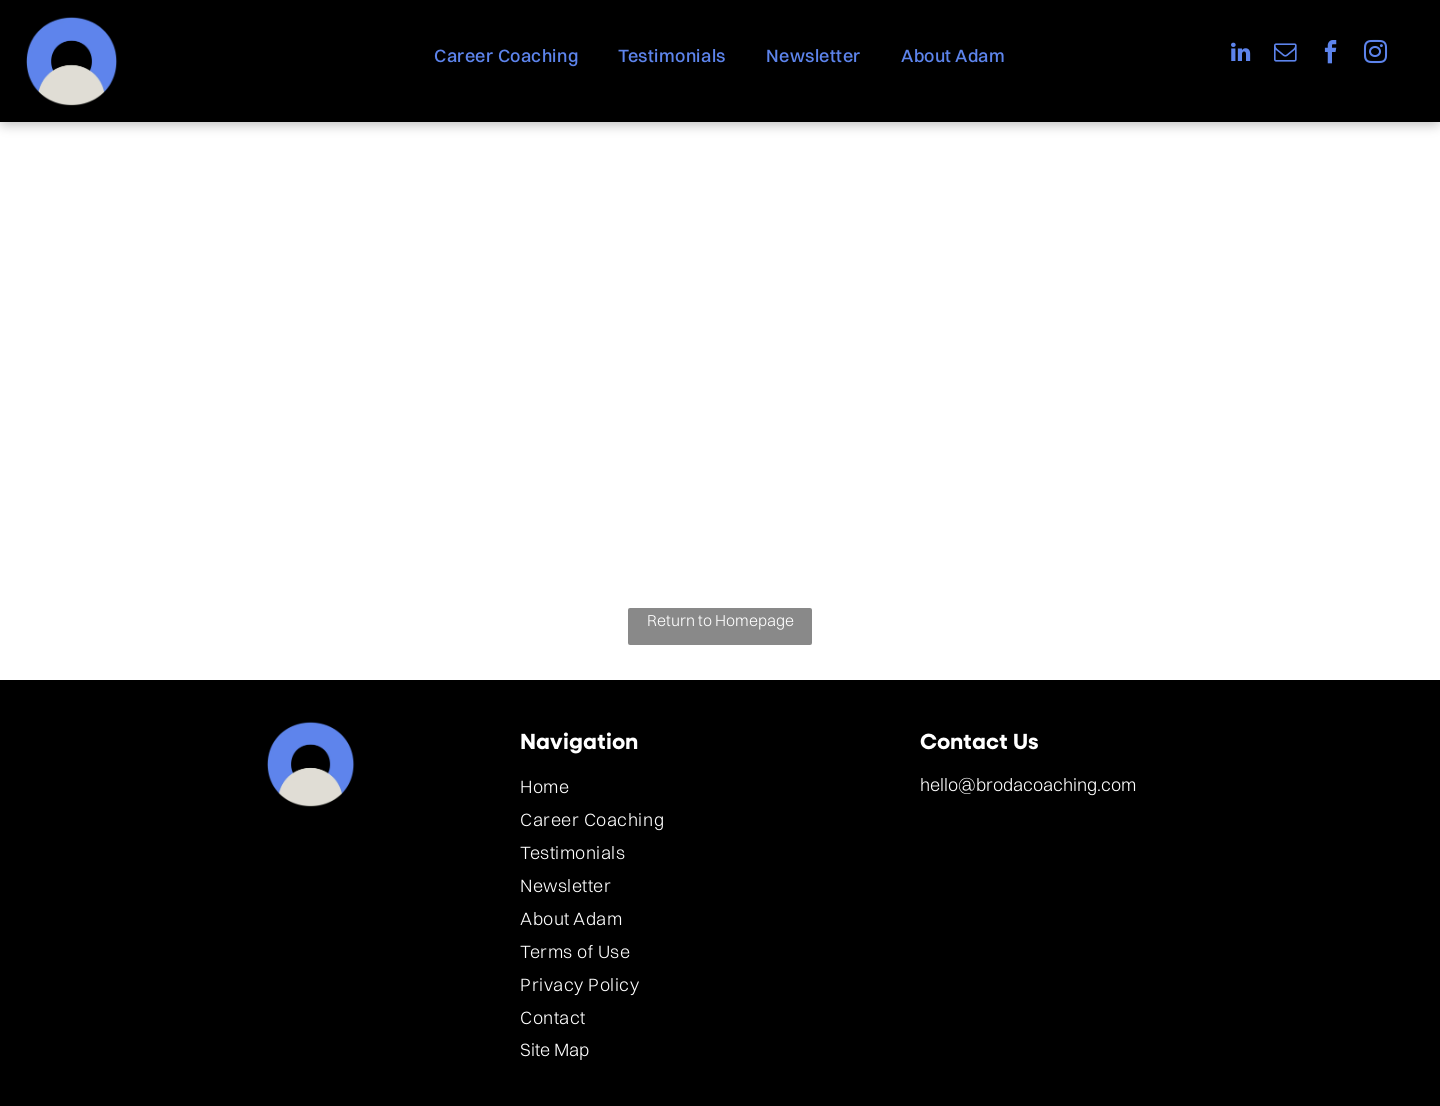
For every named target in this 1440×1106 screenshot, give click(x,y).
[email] (1285, 54)
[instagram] (1375, 54)
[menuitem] (506, 55)
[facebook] (1330, 54)
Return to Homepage (720, 620)
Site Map (554, 1049)
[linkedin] (1240, 54)
